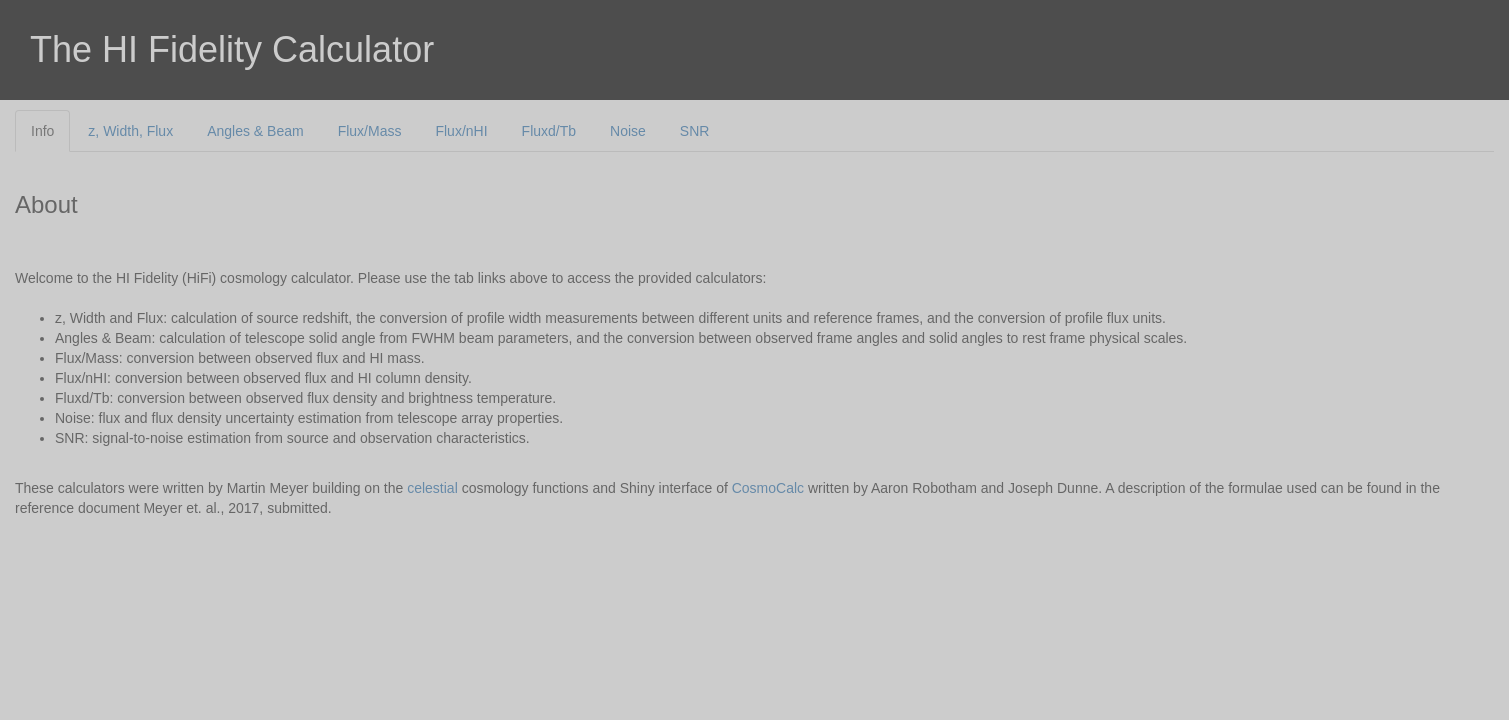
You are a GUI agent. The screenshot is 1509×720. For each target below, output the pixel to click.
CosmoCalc (768, 488)
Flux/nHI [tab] (461, 131)
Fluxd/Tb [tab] (549, 131)
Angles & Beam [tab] (255, 131)
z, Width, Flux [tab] (130, 131)
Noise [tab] (628, 131)
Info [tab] (42, 131)
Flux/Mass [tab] (370, 131)
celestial (432, 488)
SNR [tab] (695, 131)
